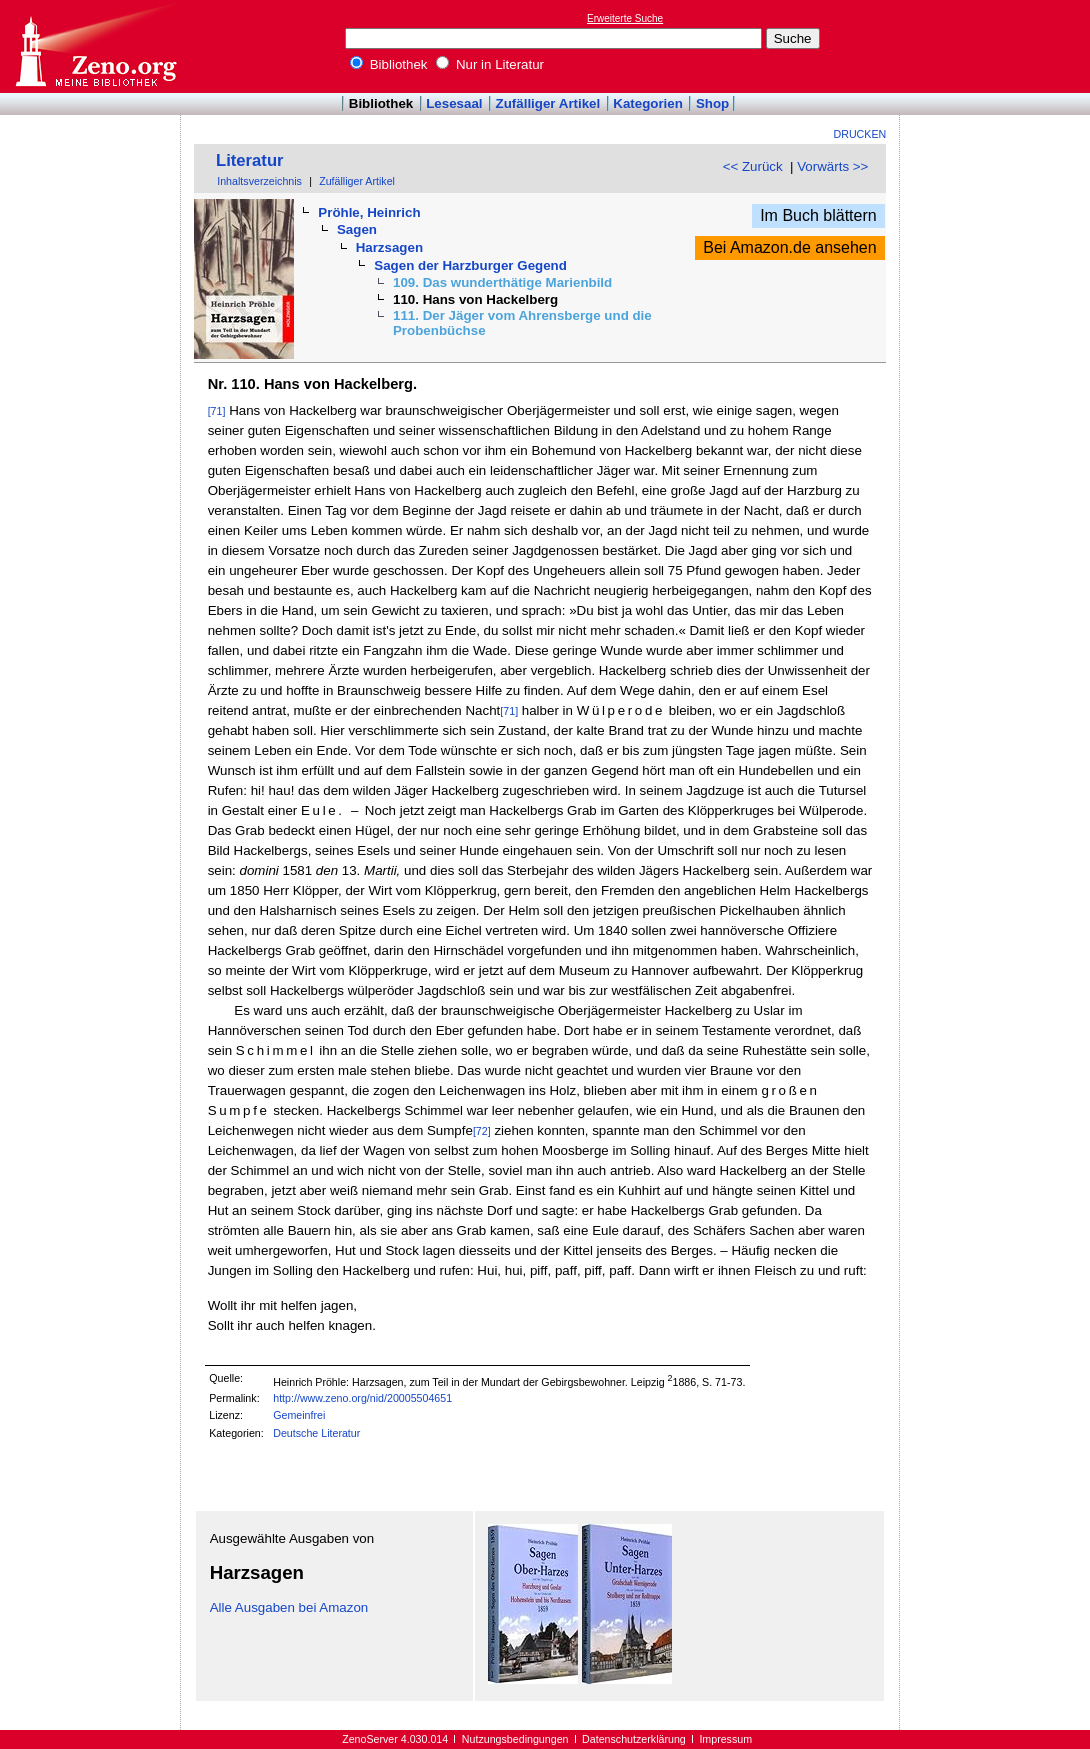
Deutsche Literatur (316, 1433)
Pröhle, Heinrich (369, 212)
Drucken (860, 134)
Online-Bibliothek (95, 46)
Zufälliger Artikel (548, 103)
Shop (712, 103)
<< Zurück (753, 166)
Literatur (250, 160)
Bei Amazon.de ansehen (789, 247)
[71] (217, 411)
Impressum (725, 1739)
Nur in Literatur (490, 64)
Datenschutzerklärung (634, 1739)
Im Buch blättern (818, 215)
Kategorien (648, 103)
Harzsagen (389, 247)
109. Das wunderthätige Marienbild (502, 282)
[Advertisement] (998, 46)
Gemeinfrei (299, 1415)
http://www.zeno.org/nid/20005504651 (362, 1398)
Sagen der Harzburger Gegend (470, 265)
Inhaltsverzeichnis (259, 181)
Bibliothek (389, 64)
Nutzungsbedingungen (515, 1739)
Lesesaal (454, 103)
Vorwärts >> (832, 166)
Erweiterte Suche (625, 18)
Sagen (357, 229)
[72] (482, 1131)
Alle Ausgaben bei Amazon (289, 1607)
